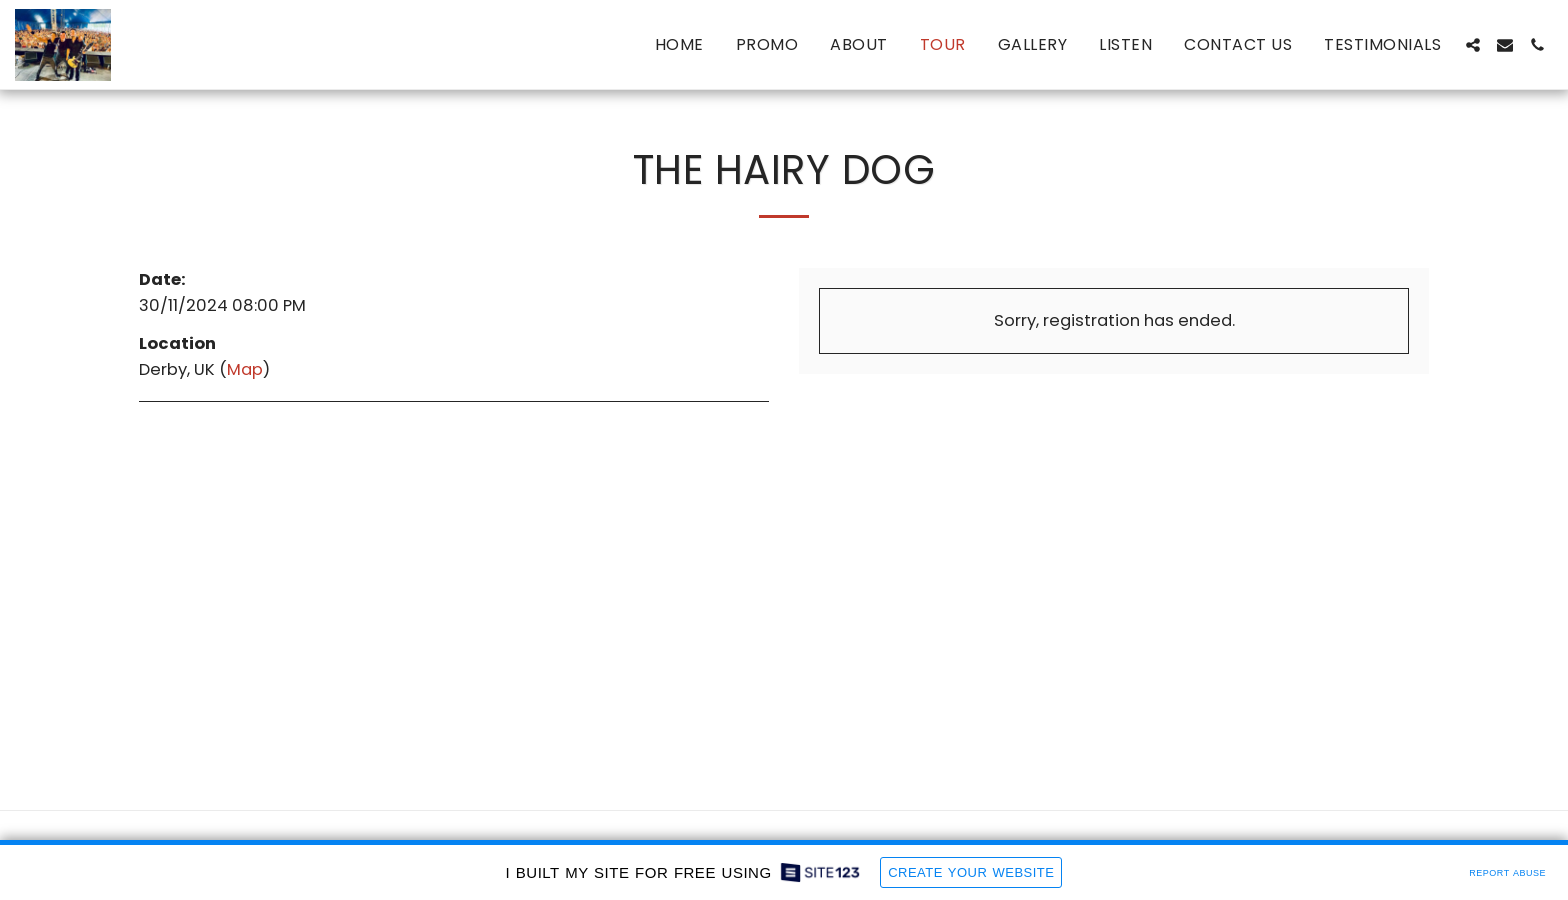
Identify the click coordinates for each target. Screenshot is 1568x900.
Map (245, 369)
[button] (1473, 45)
